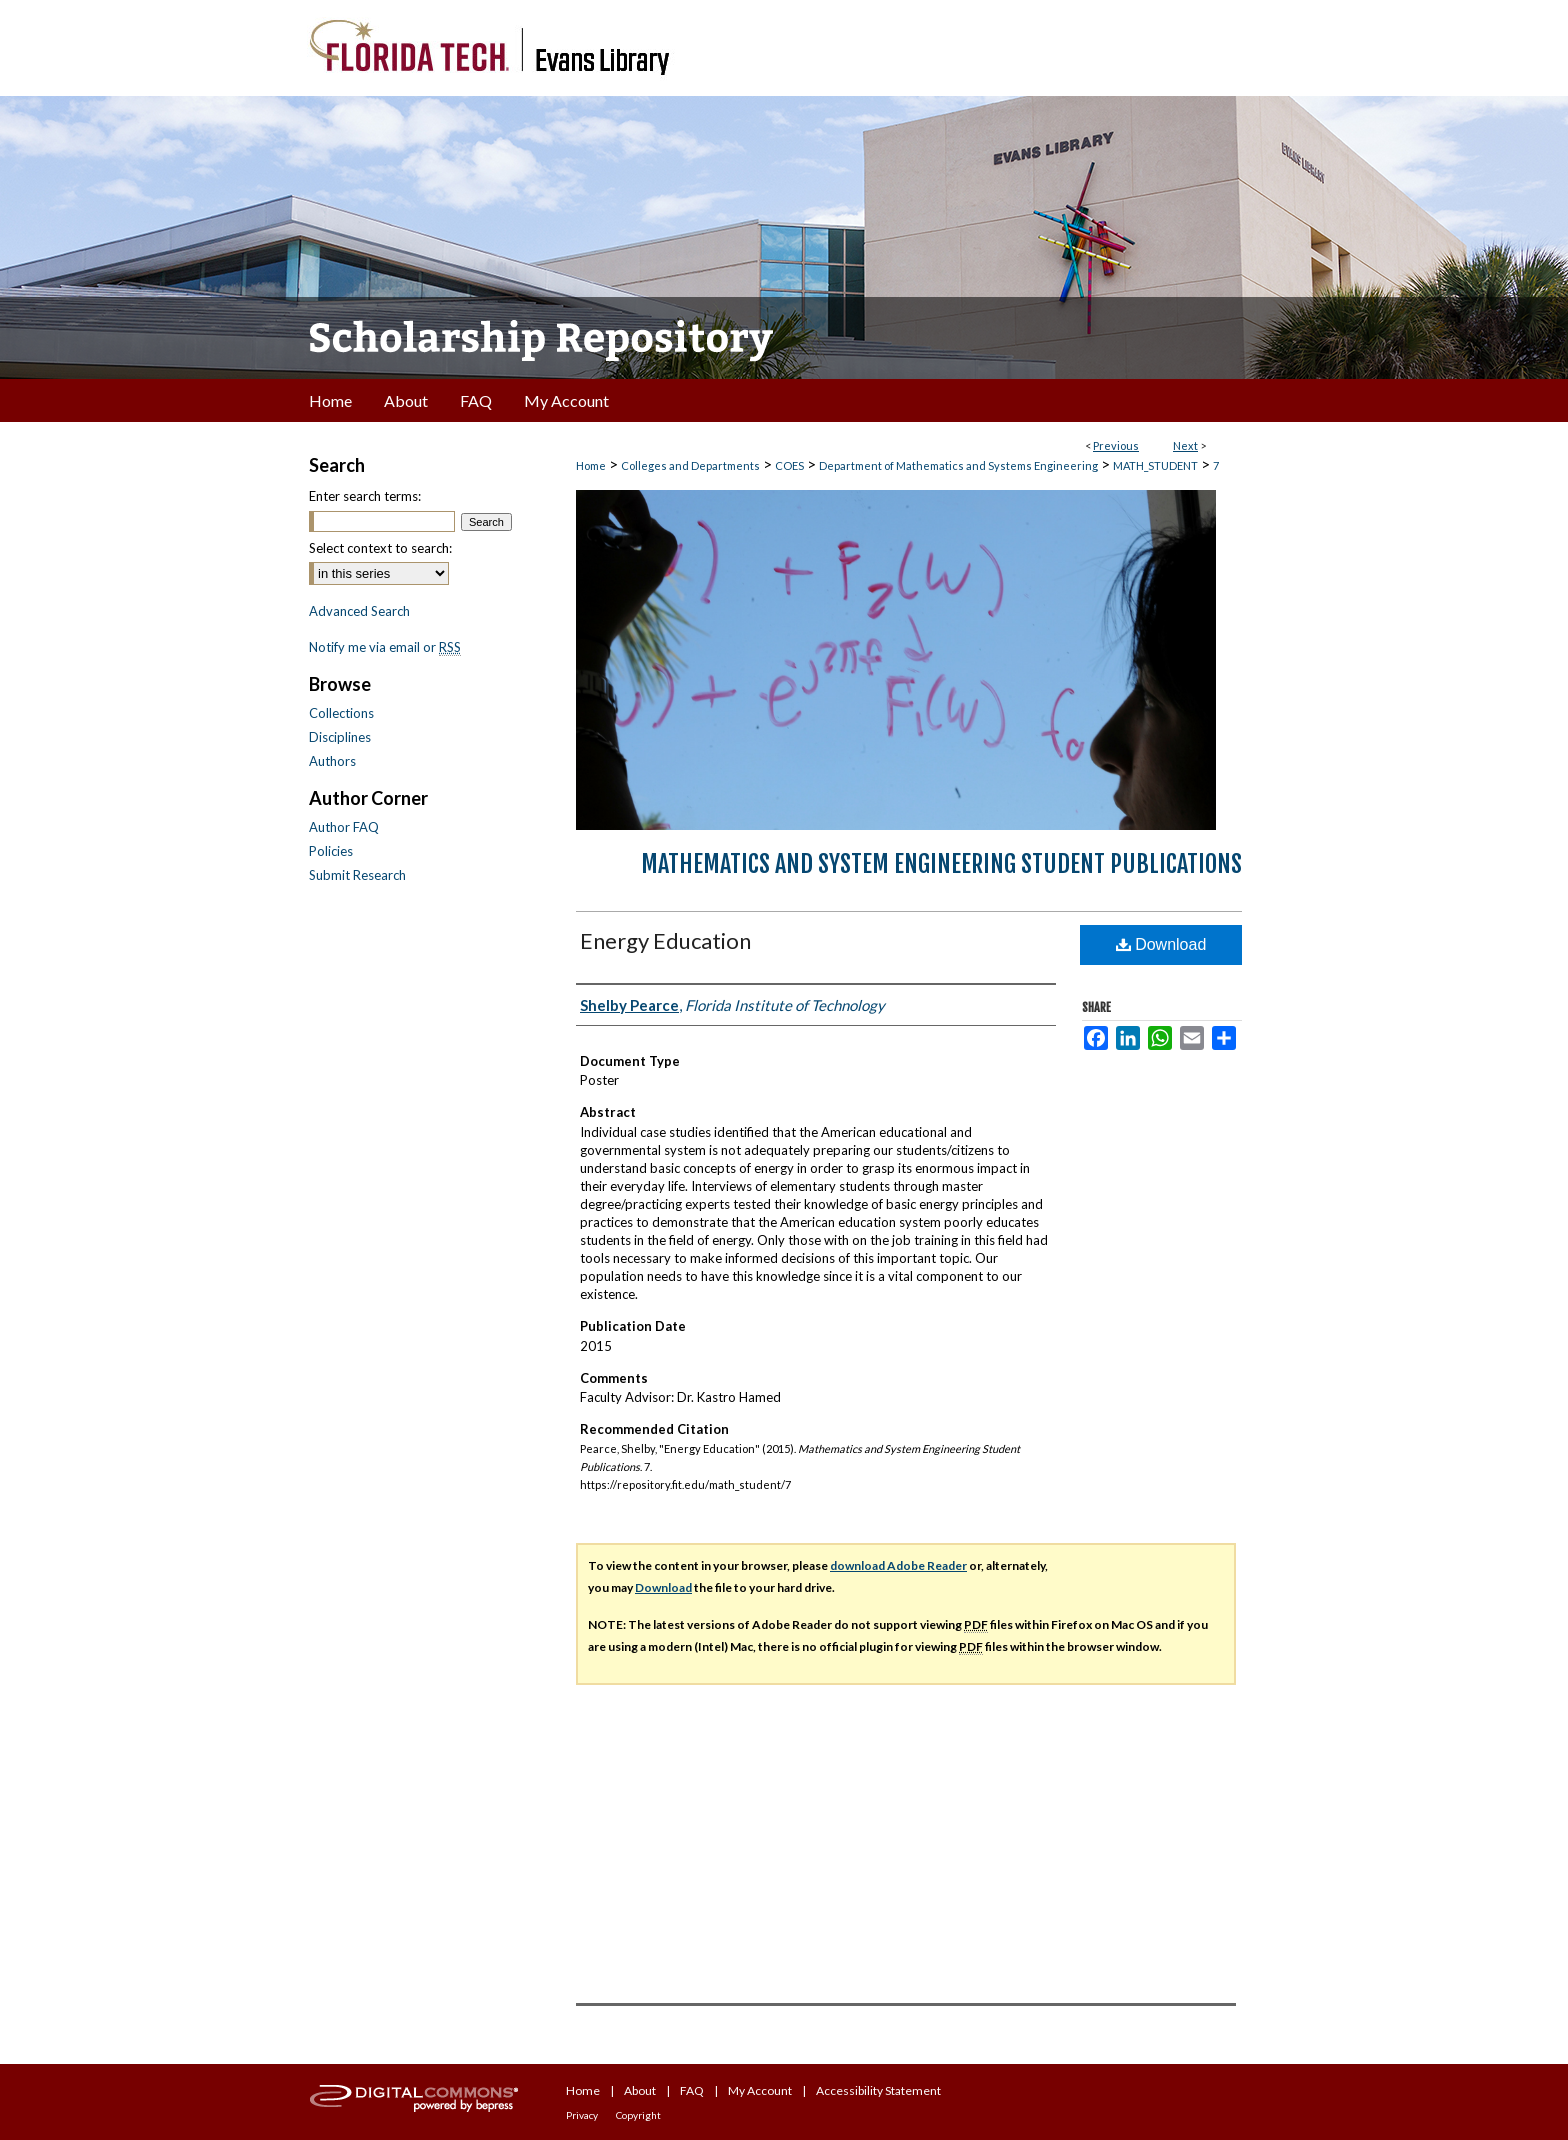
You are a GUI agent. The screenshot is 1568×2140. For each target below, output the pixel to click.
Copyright (638, 2115)
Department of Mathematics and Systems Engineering (958, 465)
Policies (331, 851)
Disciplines (340, 737)
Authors (332, 761)
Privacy (582, 2115)
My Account (760, 2090)
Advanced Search (359, 611)
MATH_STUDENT (1155, 465)
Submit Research (357, 875)
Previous (1116, 445)
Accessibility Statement (878, 2090)
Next (1185, 445)
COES (789, 465)
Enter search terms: (365, 496)
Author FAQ (344, 827)
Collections (341, 713)
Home (591, 465)
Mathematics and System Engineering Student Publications (941, 864)
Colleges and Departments (690, 465)
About (640, 2090)
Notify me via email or (385, 647)
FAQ (692, 2090)
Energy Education (665, 940)
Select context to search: (380, 548)
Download (1161, 944)
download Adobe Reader (898, 1565)
